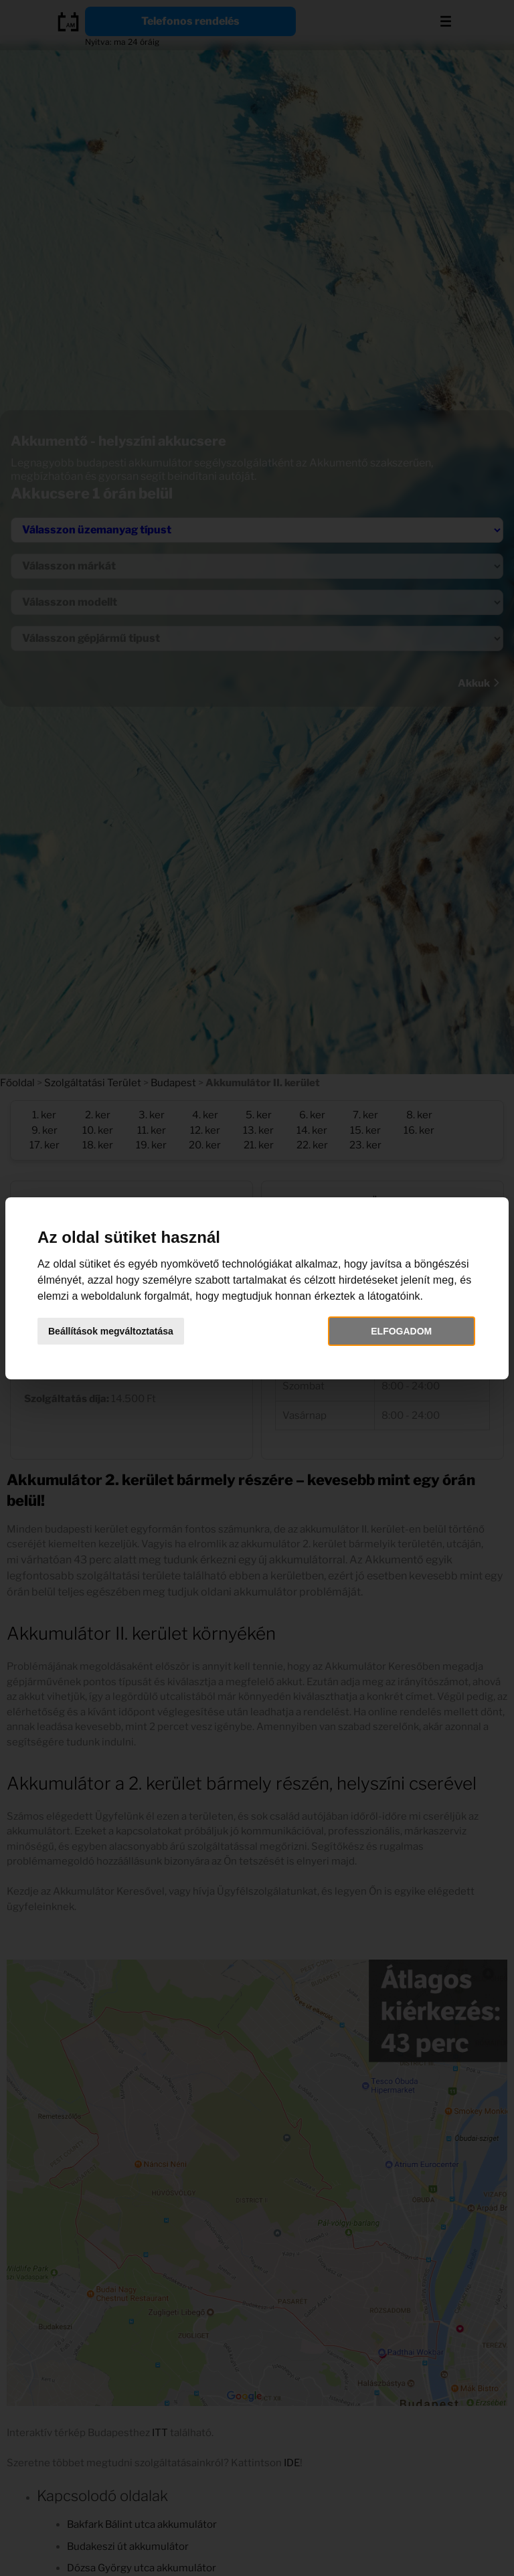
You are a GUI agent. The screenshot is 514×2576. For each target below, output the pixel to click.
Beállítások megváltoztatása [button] (110, 1331)
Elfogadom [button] (401, 1331)
